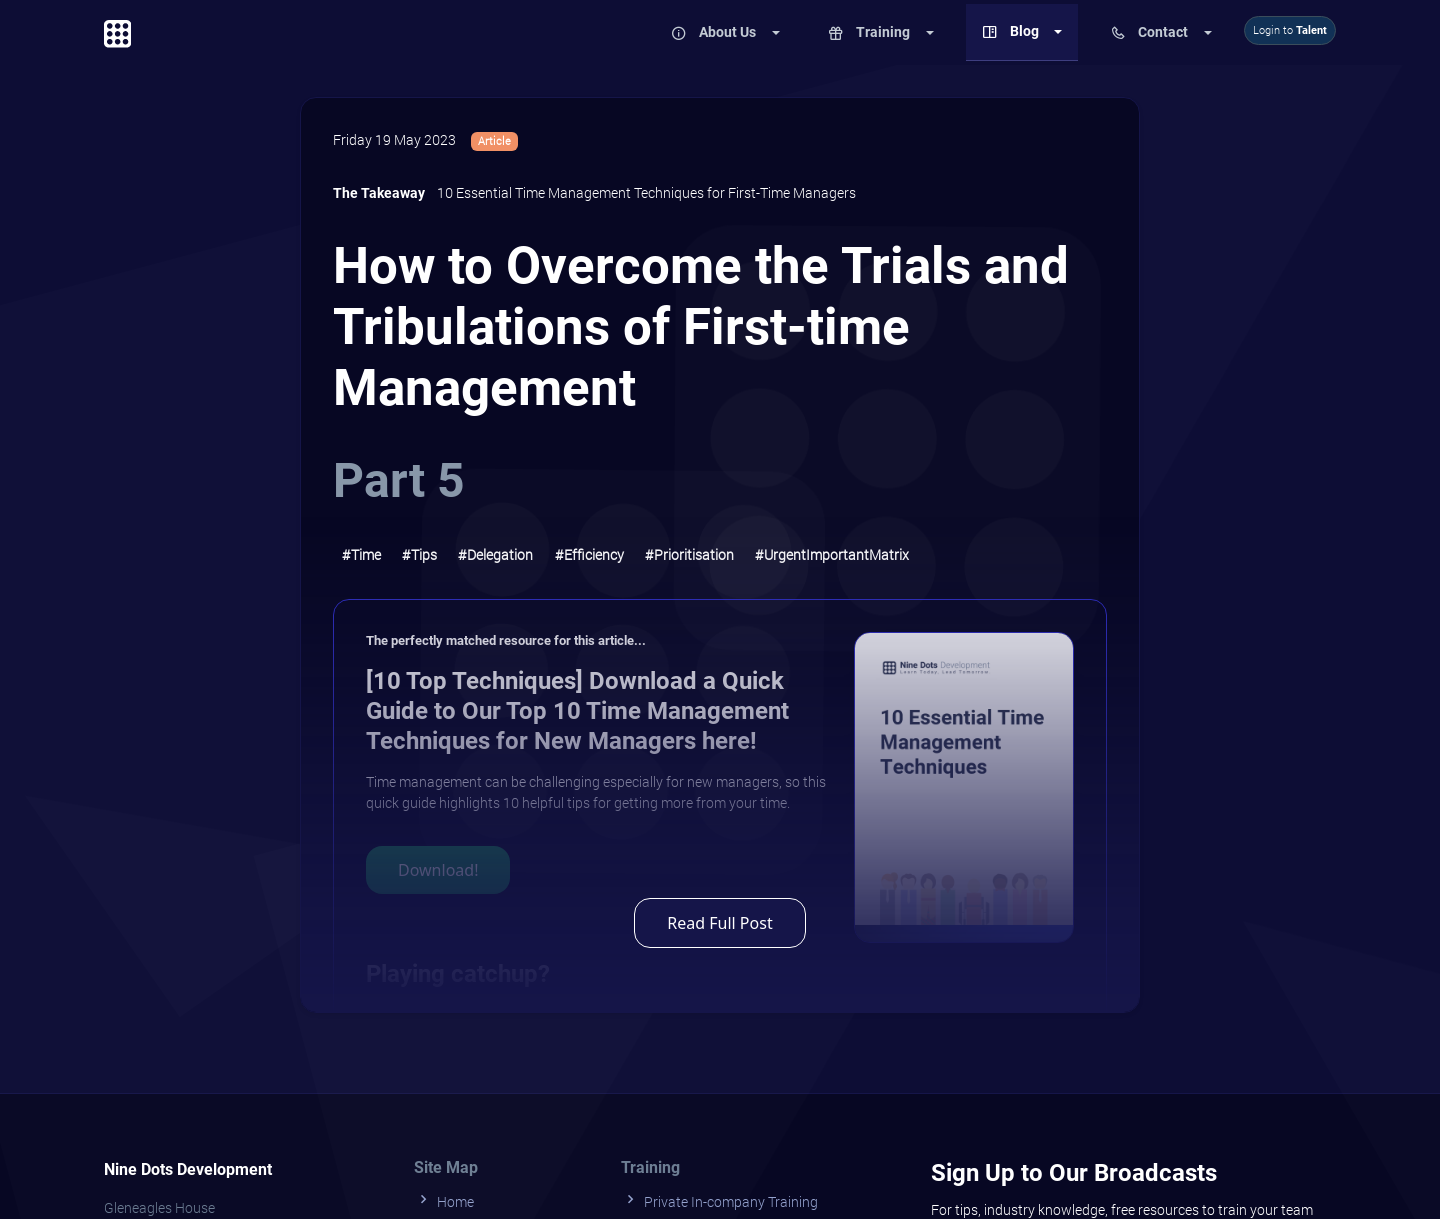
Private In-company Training (719, 1199)
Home (444, 1199)
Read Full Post (719, 923)
